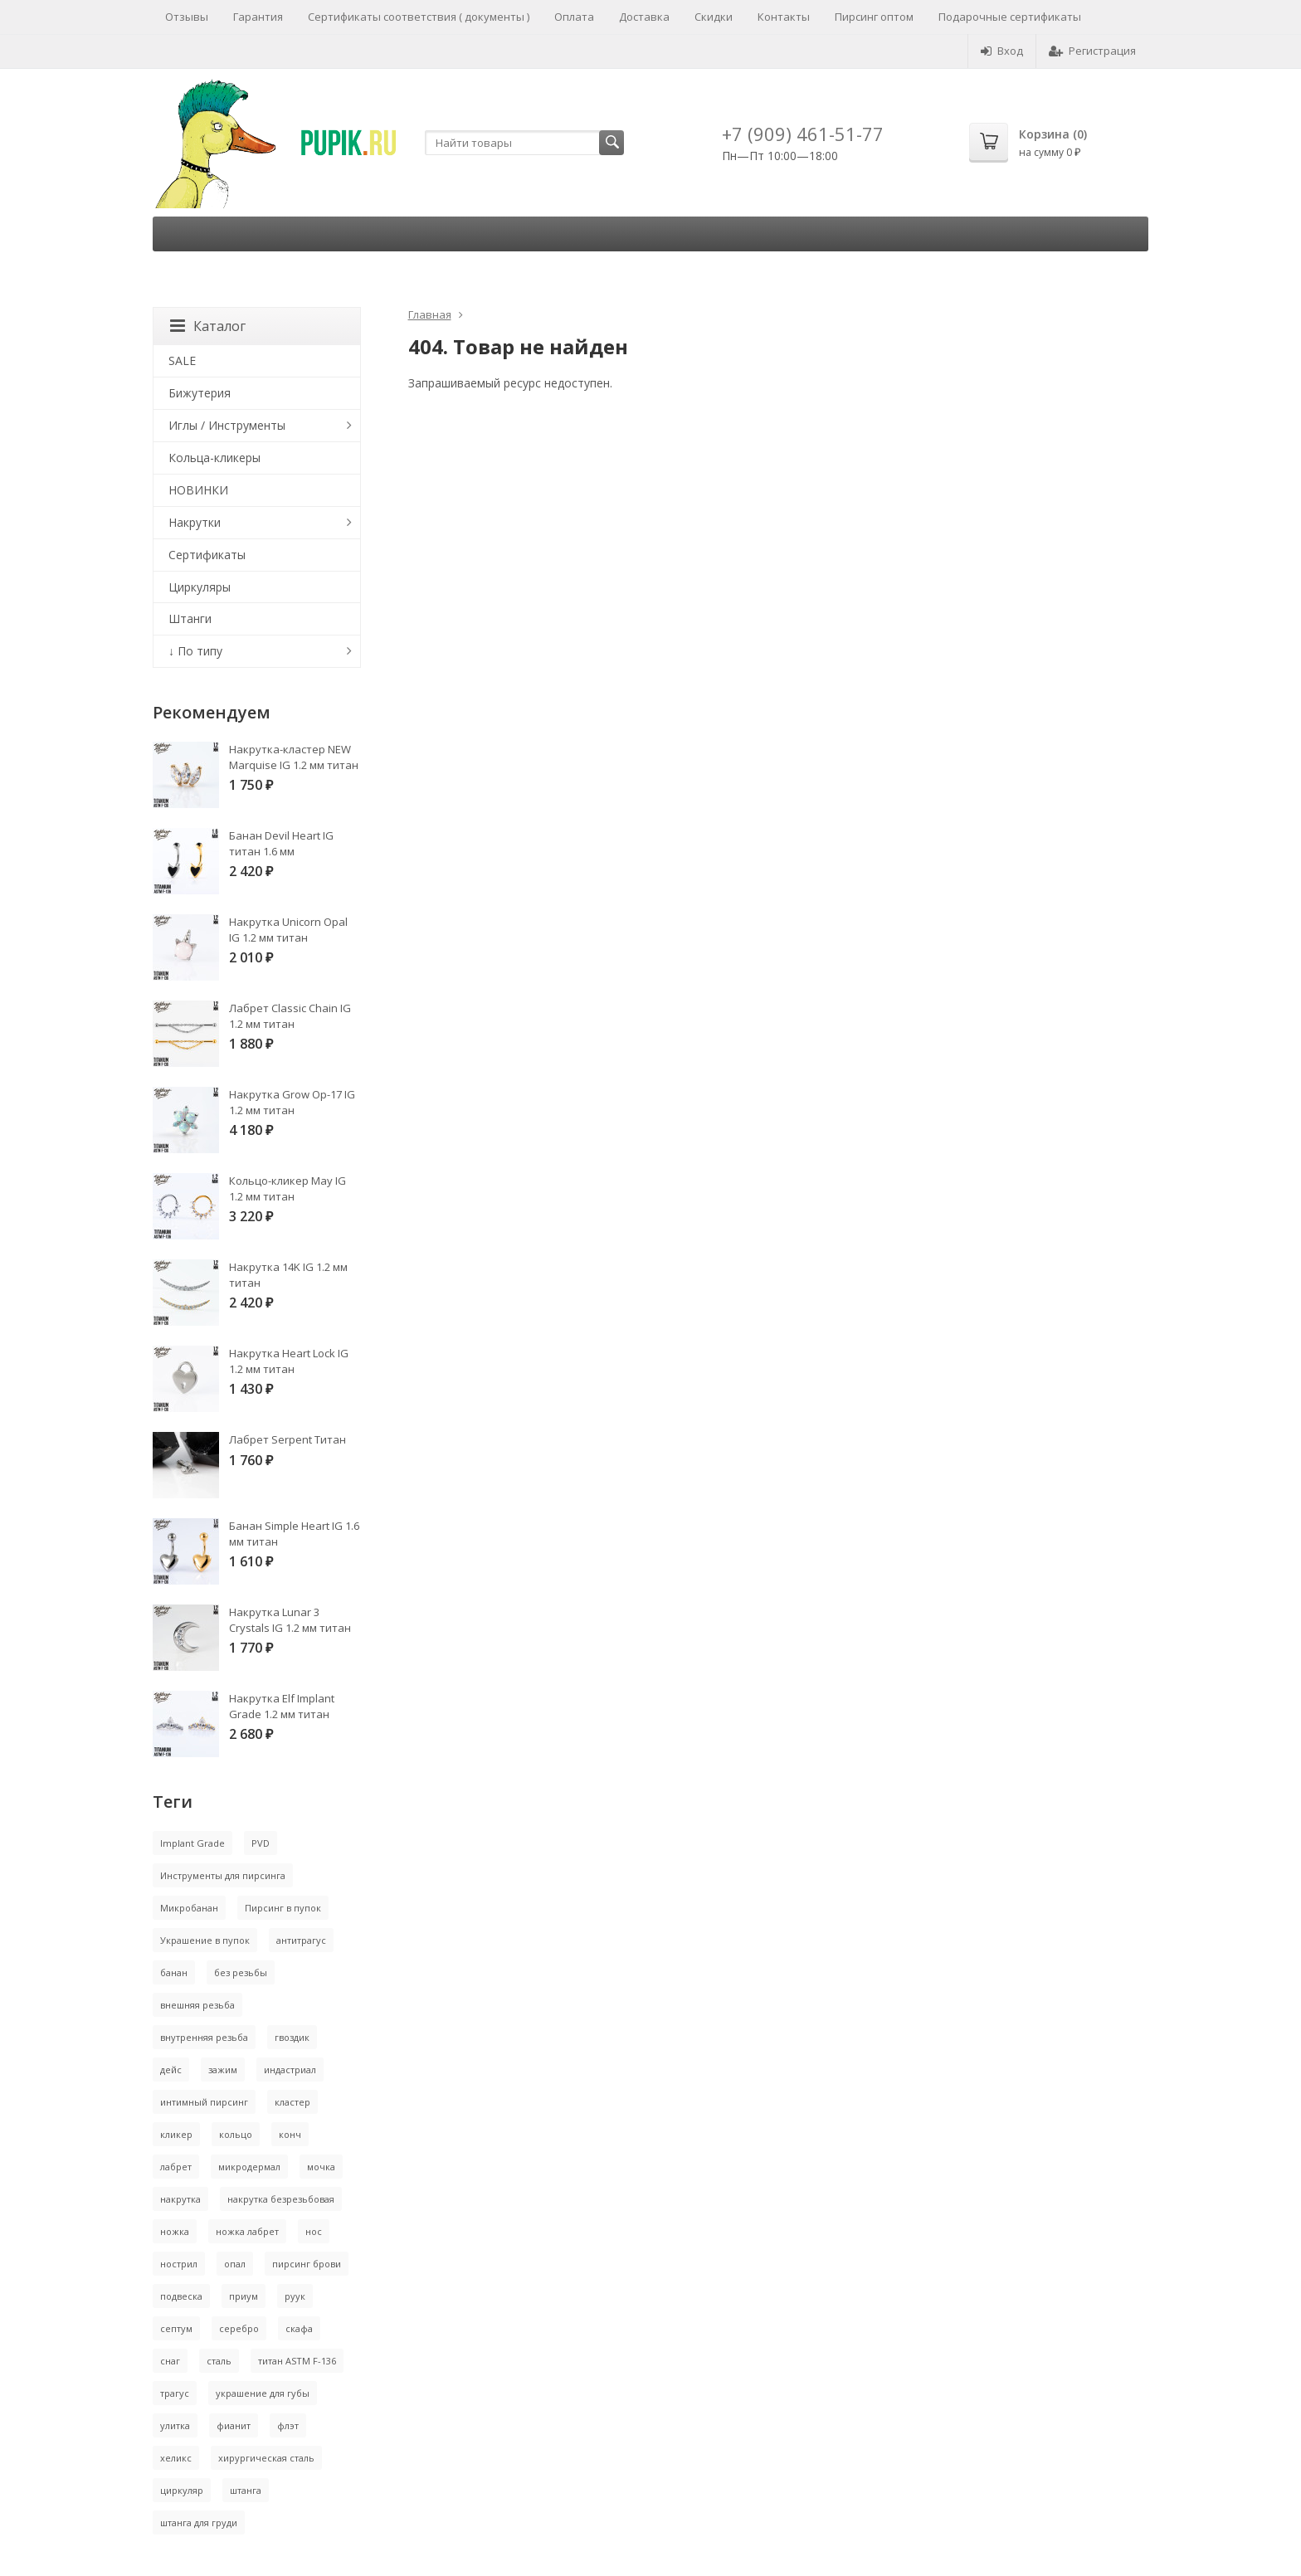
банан (174, 1972)
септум (176, 2328)
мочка (321, 2166)
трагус (174, 2393)
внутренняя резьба (204, 2037)
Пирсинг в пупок (283, 1908)
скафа (299, 2328)
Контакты (784, 16)
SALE (182, 360)
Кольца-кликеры (214, 457)
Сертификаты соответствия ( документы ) (418, 16)
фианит (234, 2425)
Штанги (190, 618)
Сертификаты (207, 554)
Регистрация (1092, 50)
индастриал (290, 2069)
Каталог (208, 326)
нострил (178, 2263)
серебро (239, 2328)
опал (235, 2263)
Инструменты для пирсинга (222, 1875)
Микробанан (189, 1908)
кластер (292, 2102)
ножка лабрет (247, 2231)
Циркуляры (199, 587)
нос (313, 2231)
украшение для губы (262, 2393)
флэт (288, 2425)
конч (290, 2134)
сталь (219, 2360)
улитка (175, 2425)
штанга (245, 2490)
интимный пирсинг (204, 2102)
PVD (260, 1843)
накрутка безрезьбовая (280, 2199)
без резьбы (240, 1972)
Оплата (574, 16)
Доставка (644, 16)
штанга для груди (198, 2522)
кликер (176, 2134)
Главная (429, 314)
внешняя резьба (197, 2005)
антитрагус (301, 1940)
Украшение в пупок (205, 1940)
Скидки (713, 16)
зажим (222, 2069)
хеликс (176, 2458)
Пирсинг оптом (874, 16)
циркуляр (181, 2490)
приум (243, 2296)
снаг (170, 2360)
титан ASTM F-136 (297, 2360)
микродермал (249, 2166)
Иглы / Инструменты (226, 425)
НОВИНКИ (198, 490)
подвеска (181, 2296)
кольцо (235, 2134)
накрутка (180, 2199)
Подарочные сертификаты (1009, 16)
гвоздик (292, 2037)
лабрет (176, 2166)
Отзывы (186, 16)
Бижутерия (199, 393)
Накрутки (194, 522)
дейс (171, 2069)
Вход (1002, 50)
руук (295, 2296)
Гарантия (258, 16)
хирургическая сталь (266, 2458)
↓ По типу (195, 651)
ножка (174, 2231)
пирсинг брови (306, 2263)
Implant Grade (192, 1843)
